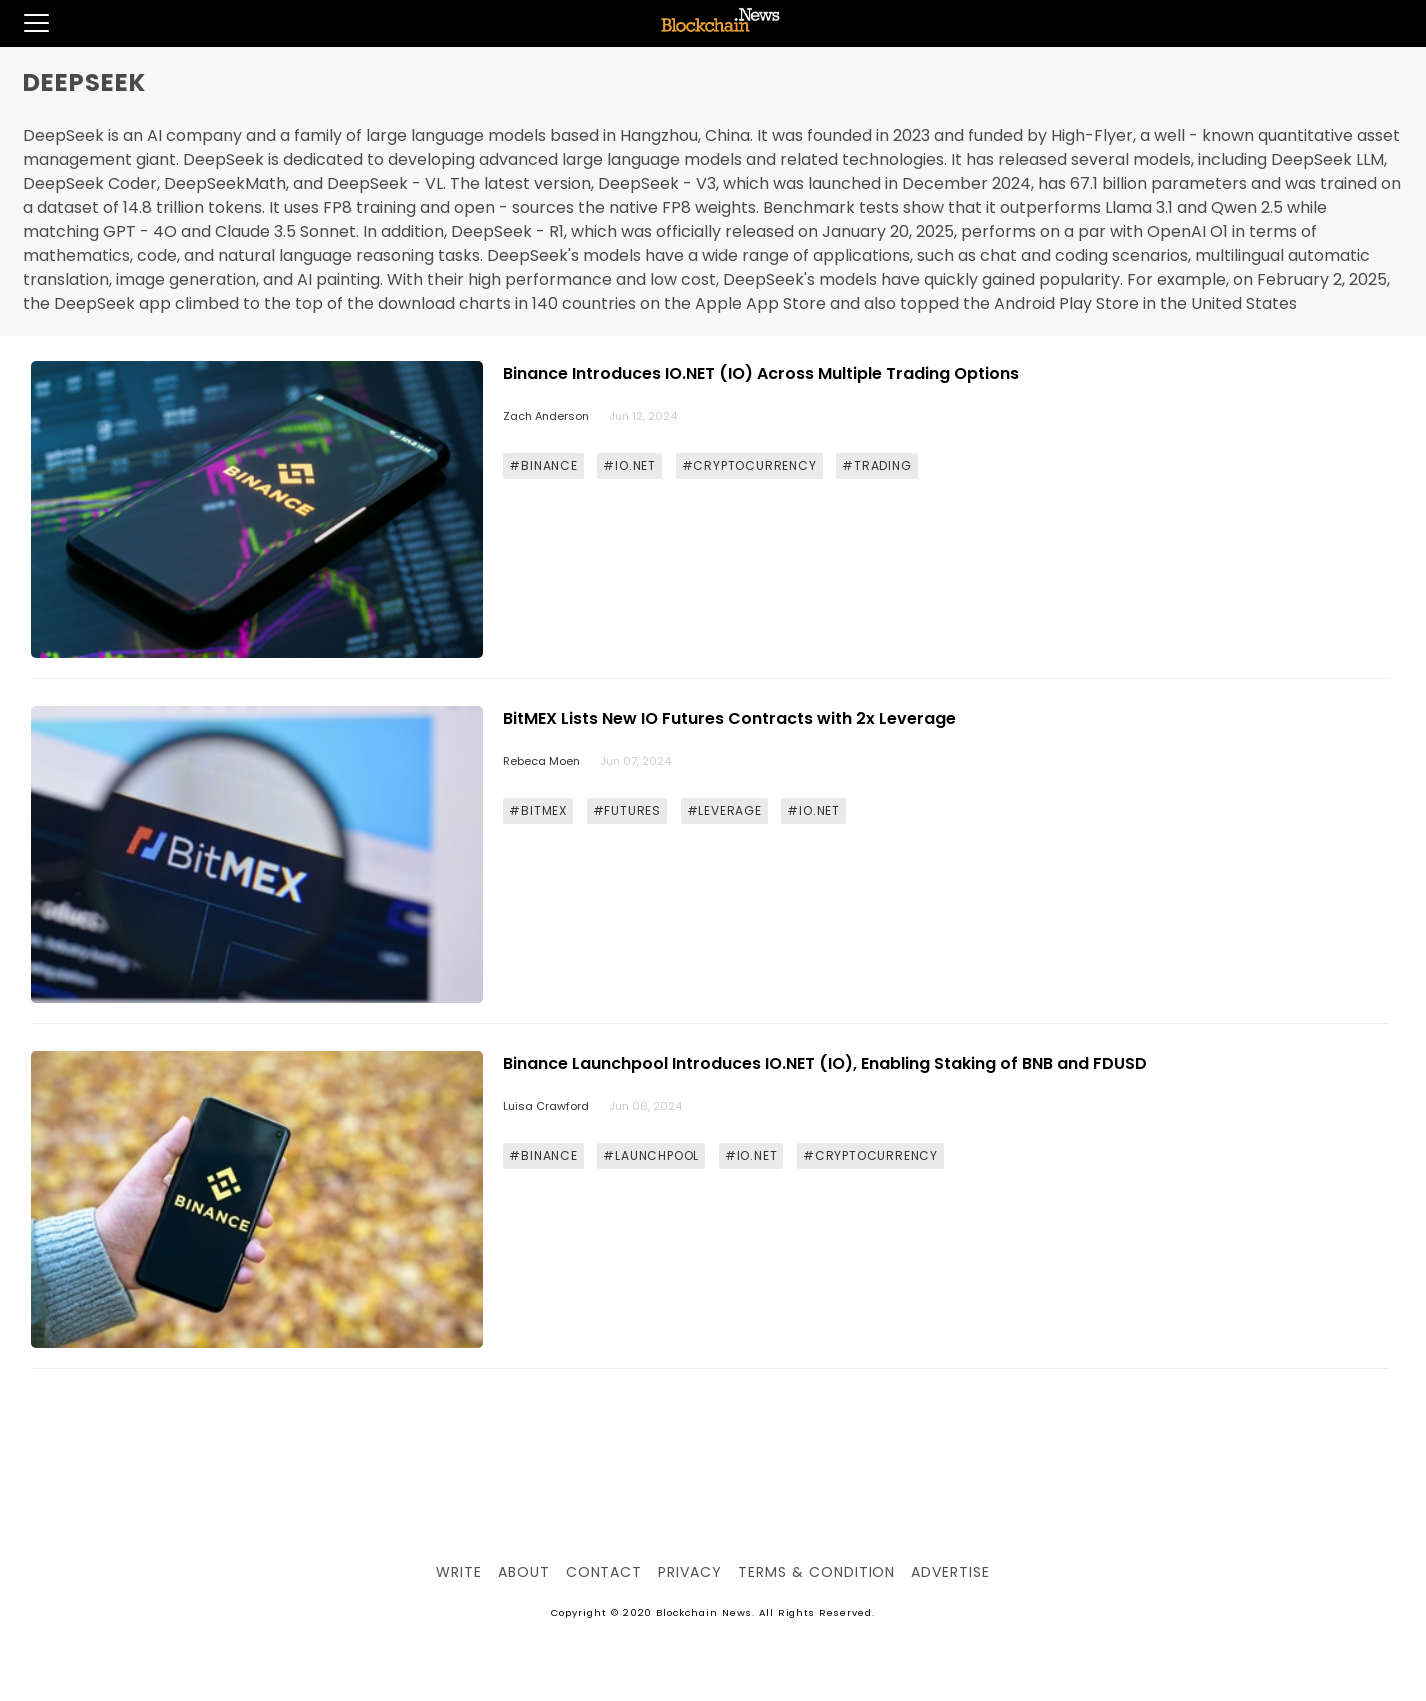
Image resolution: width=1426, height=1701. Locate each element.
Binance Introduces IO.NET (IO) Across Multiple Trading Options (761, 373)
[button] (24, 23)
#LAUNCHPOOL (651, 1155)
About (524, 1572)
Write (459, 1572)
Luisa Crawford (546, 1106)
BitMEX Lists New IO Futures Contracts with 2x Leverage (729, 718)
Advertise (950, 1572)
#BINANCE (543, 465)
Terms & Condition (816, 1572)
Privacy (690, 1572)
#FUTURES (627, 810)
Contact (604, 1572)
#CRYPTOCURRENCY (749, 465)
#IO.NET (629, 465)
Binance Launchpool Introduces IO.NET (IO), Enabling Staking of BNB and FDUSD (825, 1063)
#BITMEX (538, 810)
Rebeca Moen (541, 761)
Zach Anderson (546, 416)
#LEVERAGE (724, 810)
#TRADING (876, 465)
